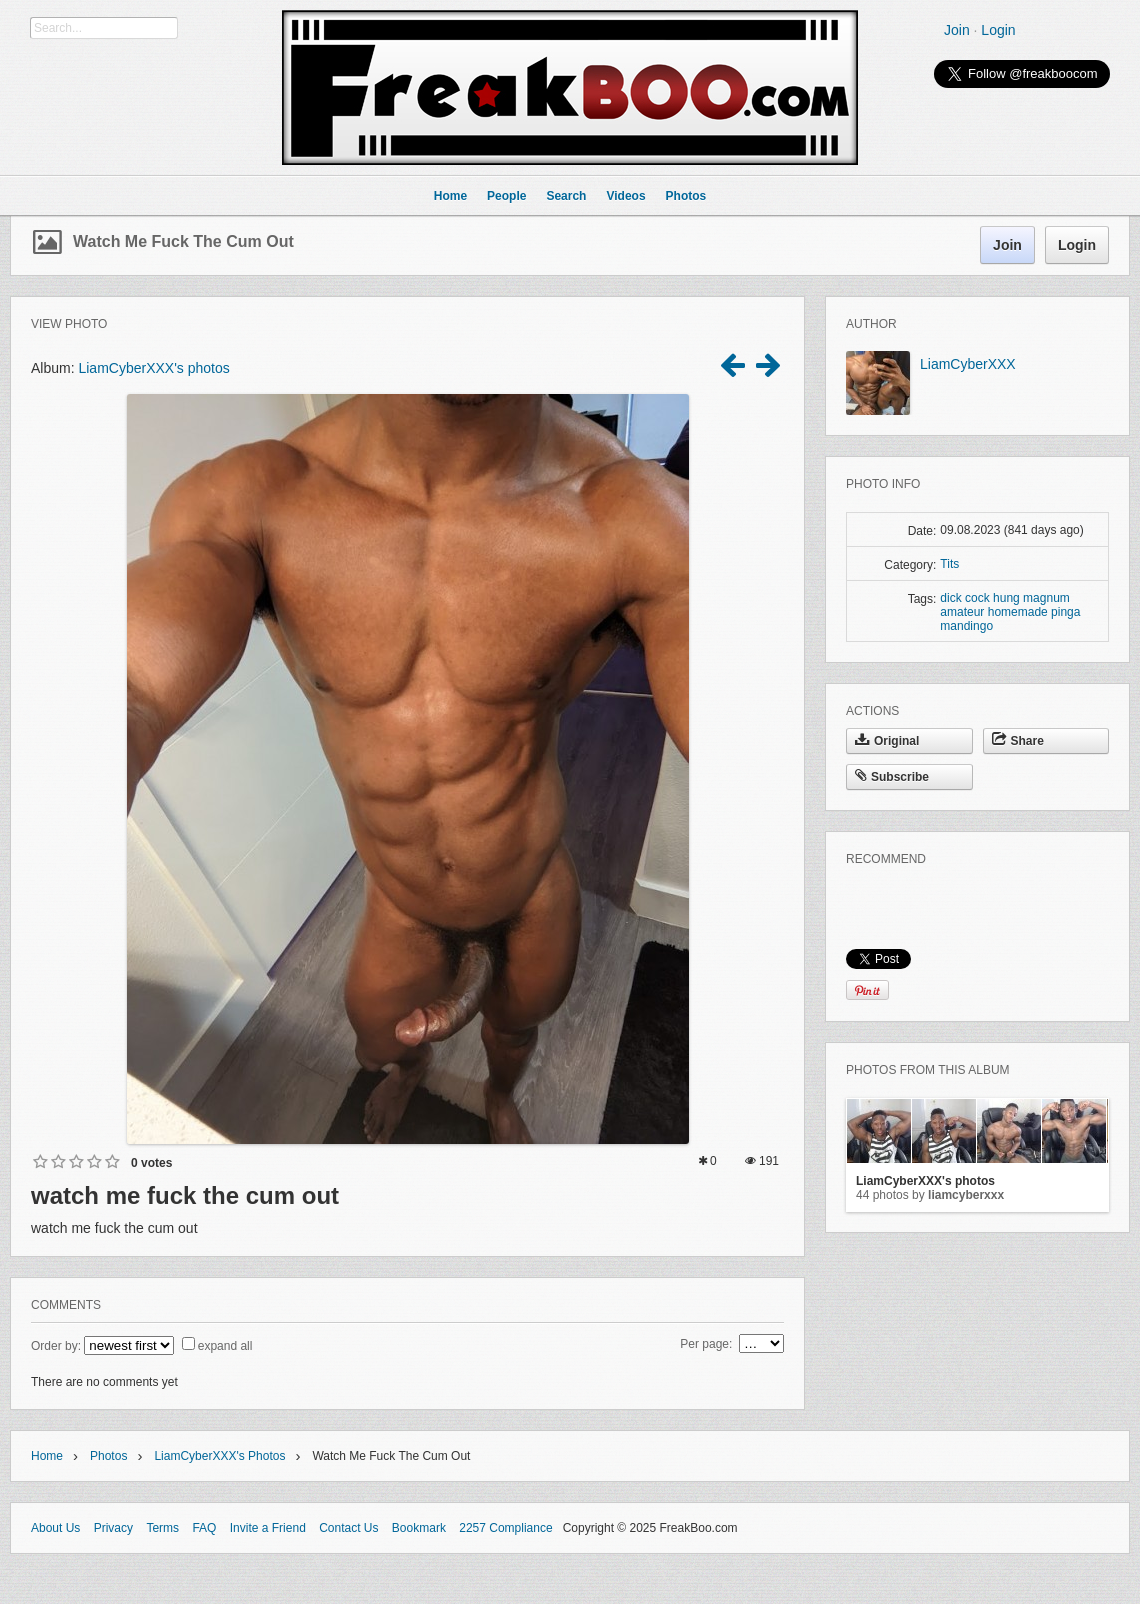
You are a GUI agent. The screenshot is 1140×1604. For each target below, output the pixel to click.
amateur (962, 612)
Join (957, 30)
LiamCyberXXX (968, 364)
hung (1006, 598)
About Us (55, 1528)
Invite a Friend (268, 1528)
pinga (1065, 612)
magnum (1046, 598)
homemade (1018, 612)
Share (1018, 741)
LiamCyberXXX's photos (153, 368)
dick (950, 598)
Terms (162, 1528)
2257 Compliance (505, 1528)
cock (977, 598)
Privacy (113, 1528)
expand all (225, 1346)
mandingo (966, 626)
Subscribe (892, 777)
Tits (949, 564)
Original (887, 741)
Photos (108, 1456)
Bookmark (419, 1528)
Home (47, 1456)
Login (998, 30)
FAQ (204, 1528)
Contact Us (348, 1528)
